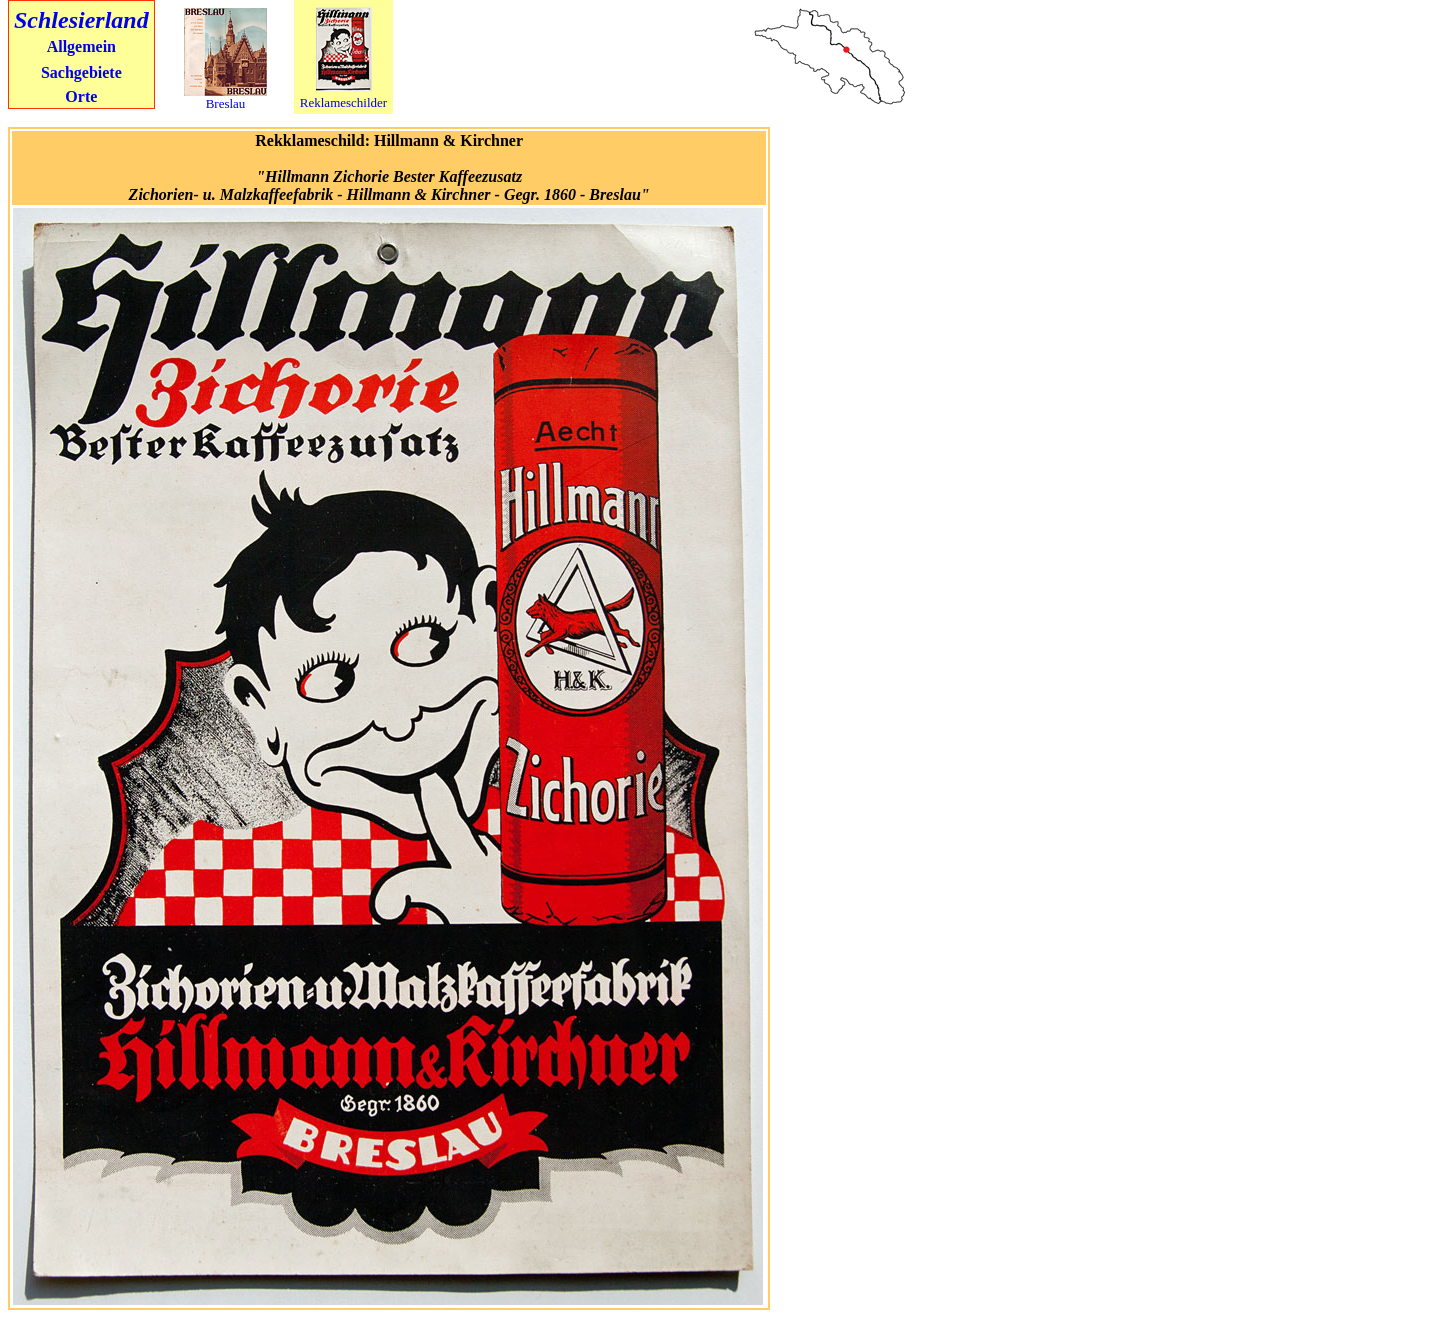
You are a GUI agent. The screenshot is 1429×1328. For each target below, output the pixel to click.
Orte (81, 96)
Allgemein (81, 46)
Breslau (226, 103)
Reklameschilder (343, 102)
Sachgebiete (81, 72)
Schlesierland (81, 20)
